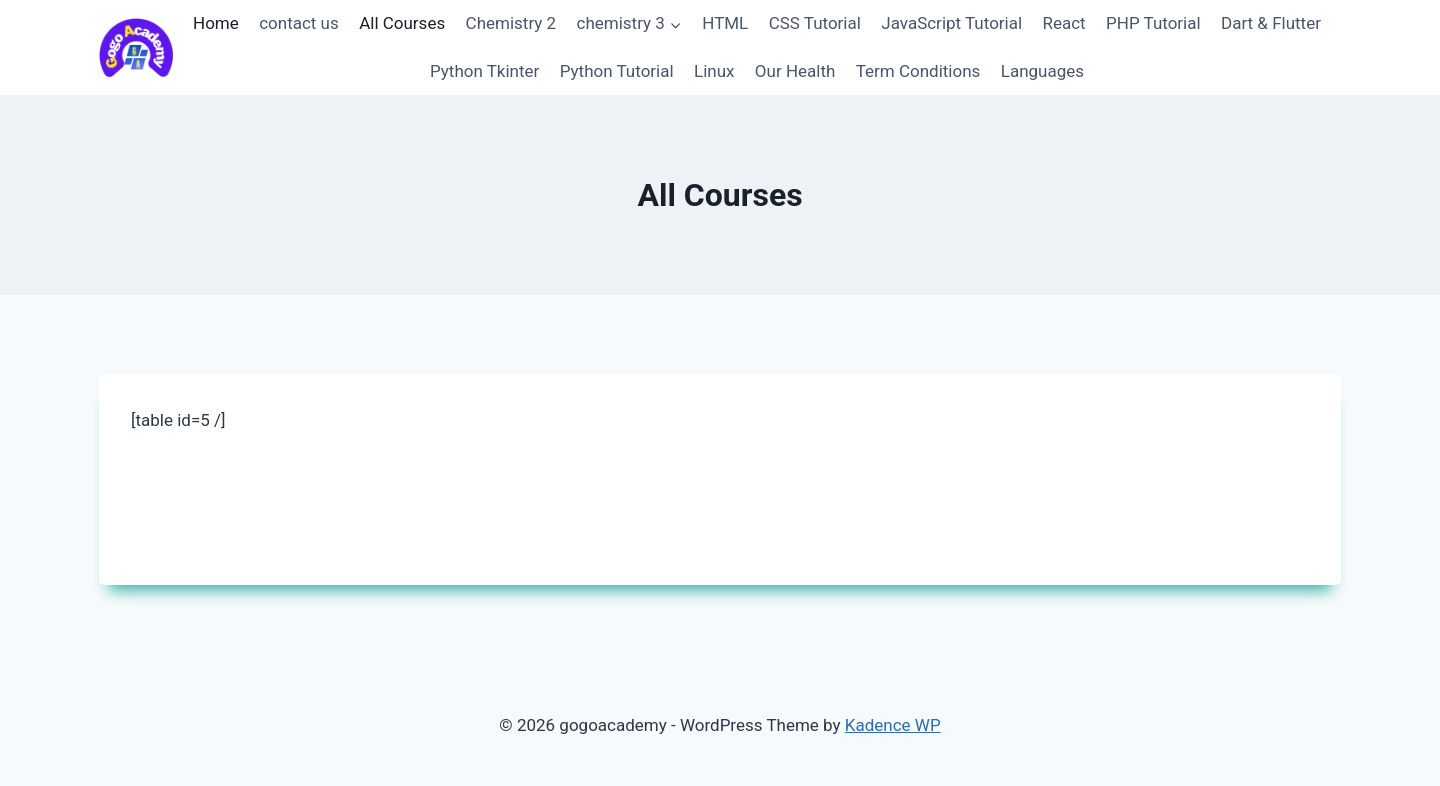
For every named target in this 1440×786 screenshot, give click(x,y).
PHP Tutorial (1153, 23)
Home (216, 23)
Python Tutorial (617, 71)
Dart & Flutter (1271, 23)
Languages (1042, 71)
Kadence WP (893, 725)
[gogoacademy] (136, 47)
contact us (299, 23)
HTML (725, 23)
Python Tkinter (484, 71)
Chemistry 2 (511, 23)
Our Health (795, 71)
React (1063, 23)
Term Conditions (918, 71)
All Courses (402, 23)
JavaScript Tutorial (951, 23)
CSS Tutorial (815, 23)
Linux (714, 71)
